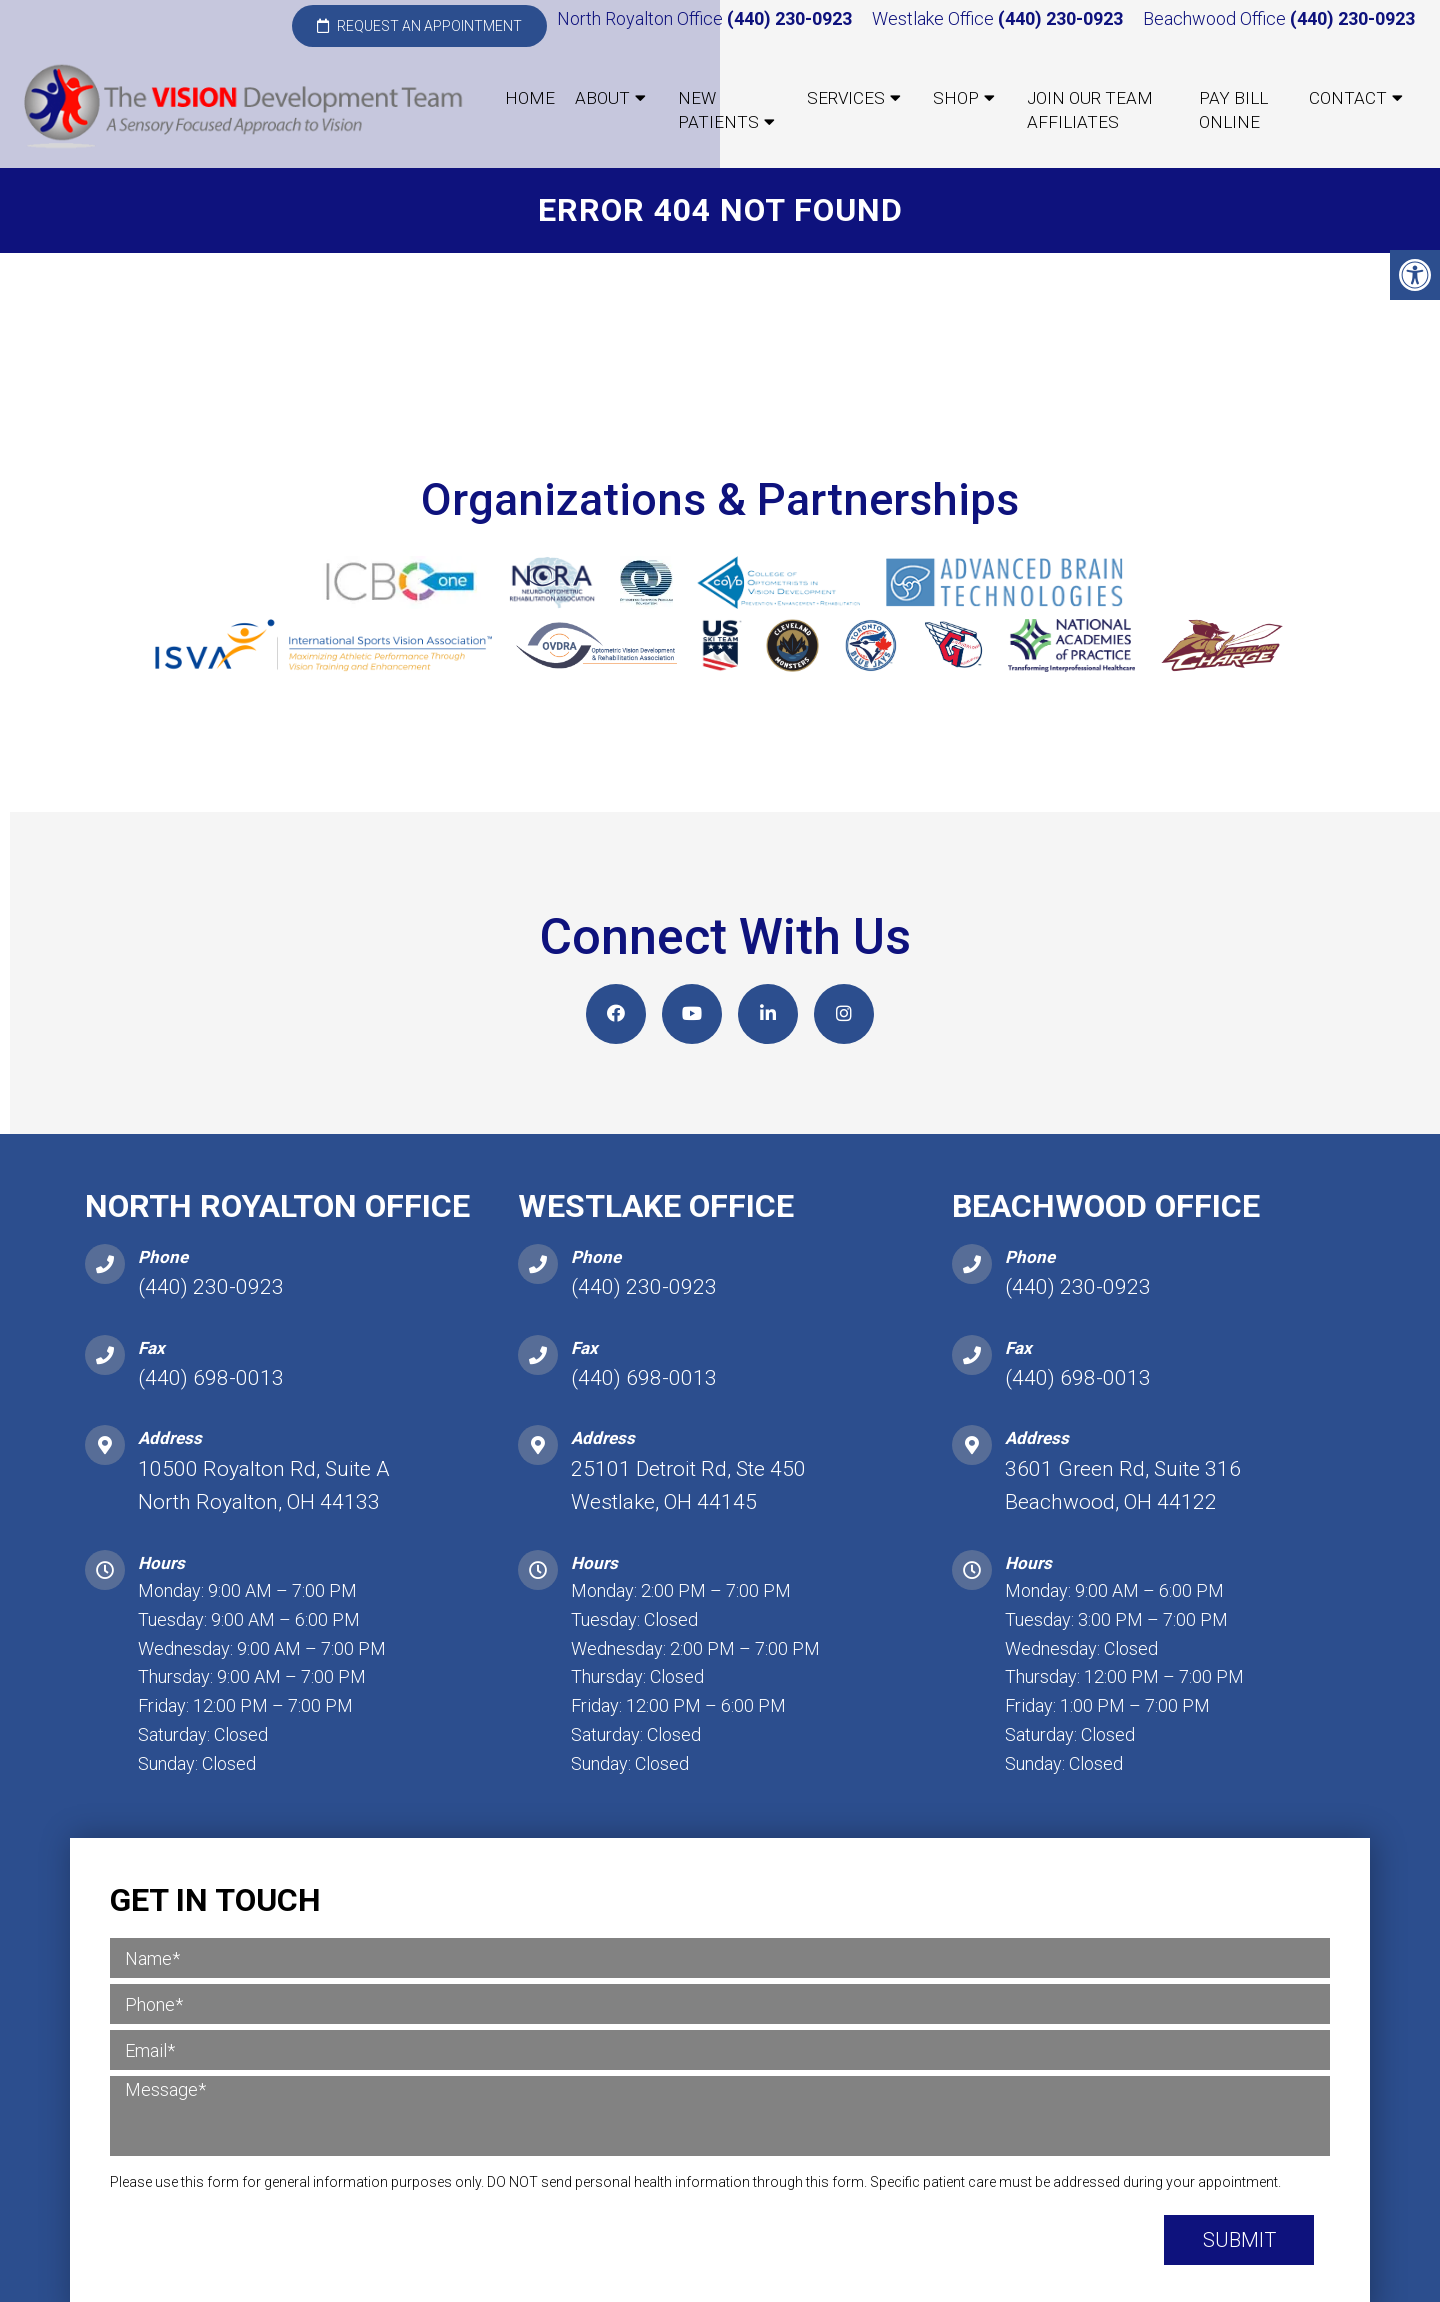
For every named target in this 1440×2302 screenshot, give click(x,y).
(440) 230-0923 (789, 18)
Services (846, 98)
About (602, 98)
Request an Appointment (419, 26)
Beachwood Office (1216, 18)
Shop (956, 98)
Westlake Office (935, 18)
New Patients (718, 110)
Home (530, 98)
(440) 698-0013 (211, 1378)
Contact (1348, 98)
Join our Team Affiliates (1090, 110)
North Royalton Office (642, 18)
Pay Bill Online (1233, 110)
